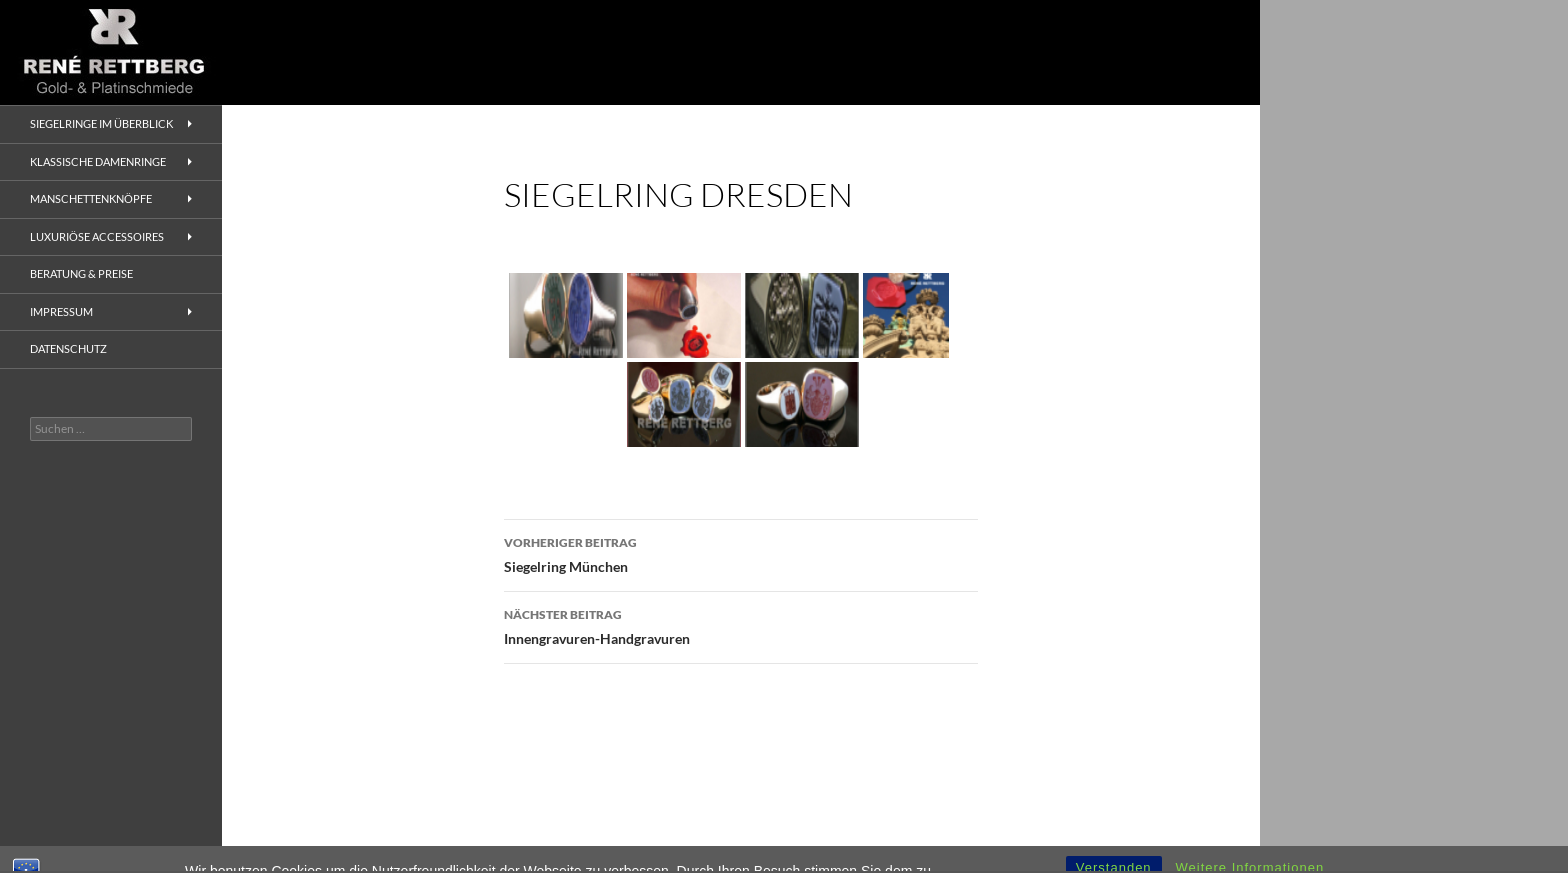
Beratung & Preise (81, 273)
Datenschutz (68, 348)
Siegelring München (741, 553)
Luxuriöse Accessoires (97, 236)
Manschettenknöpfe (91, 198)
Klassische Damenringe (98, 161)
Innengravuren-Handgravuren (741, 625)
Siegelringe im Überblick (101, 123)
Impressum (61, 311)
